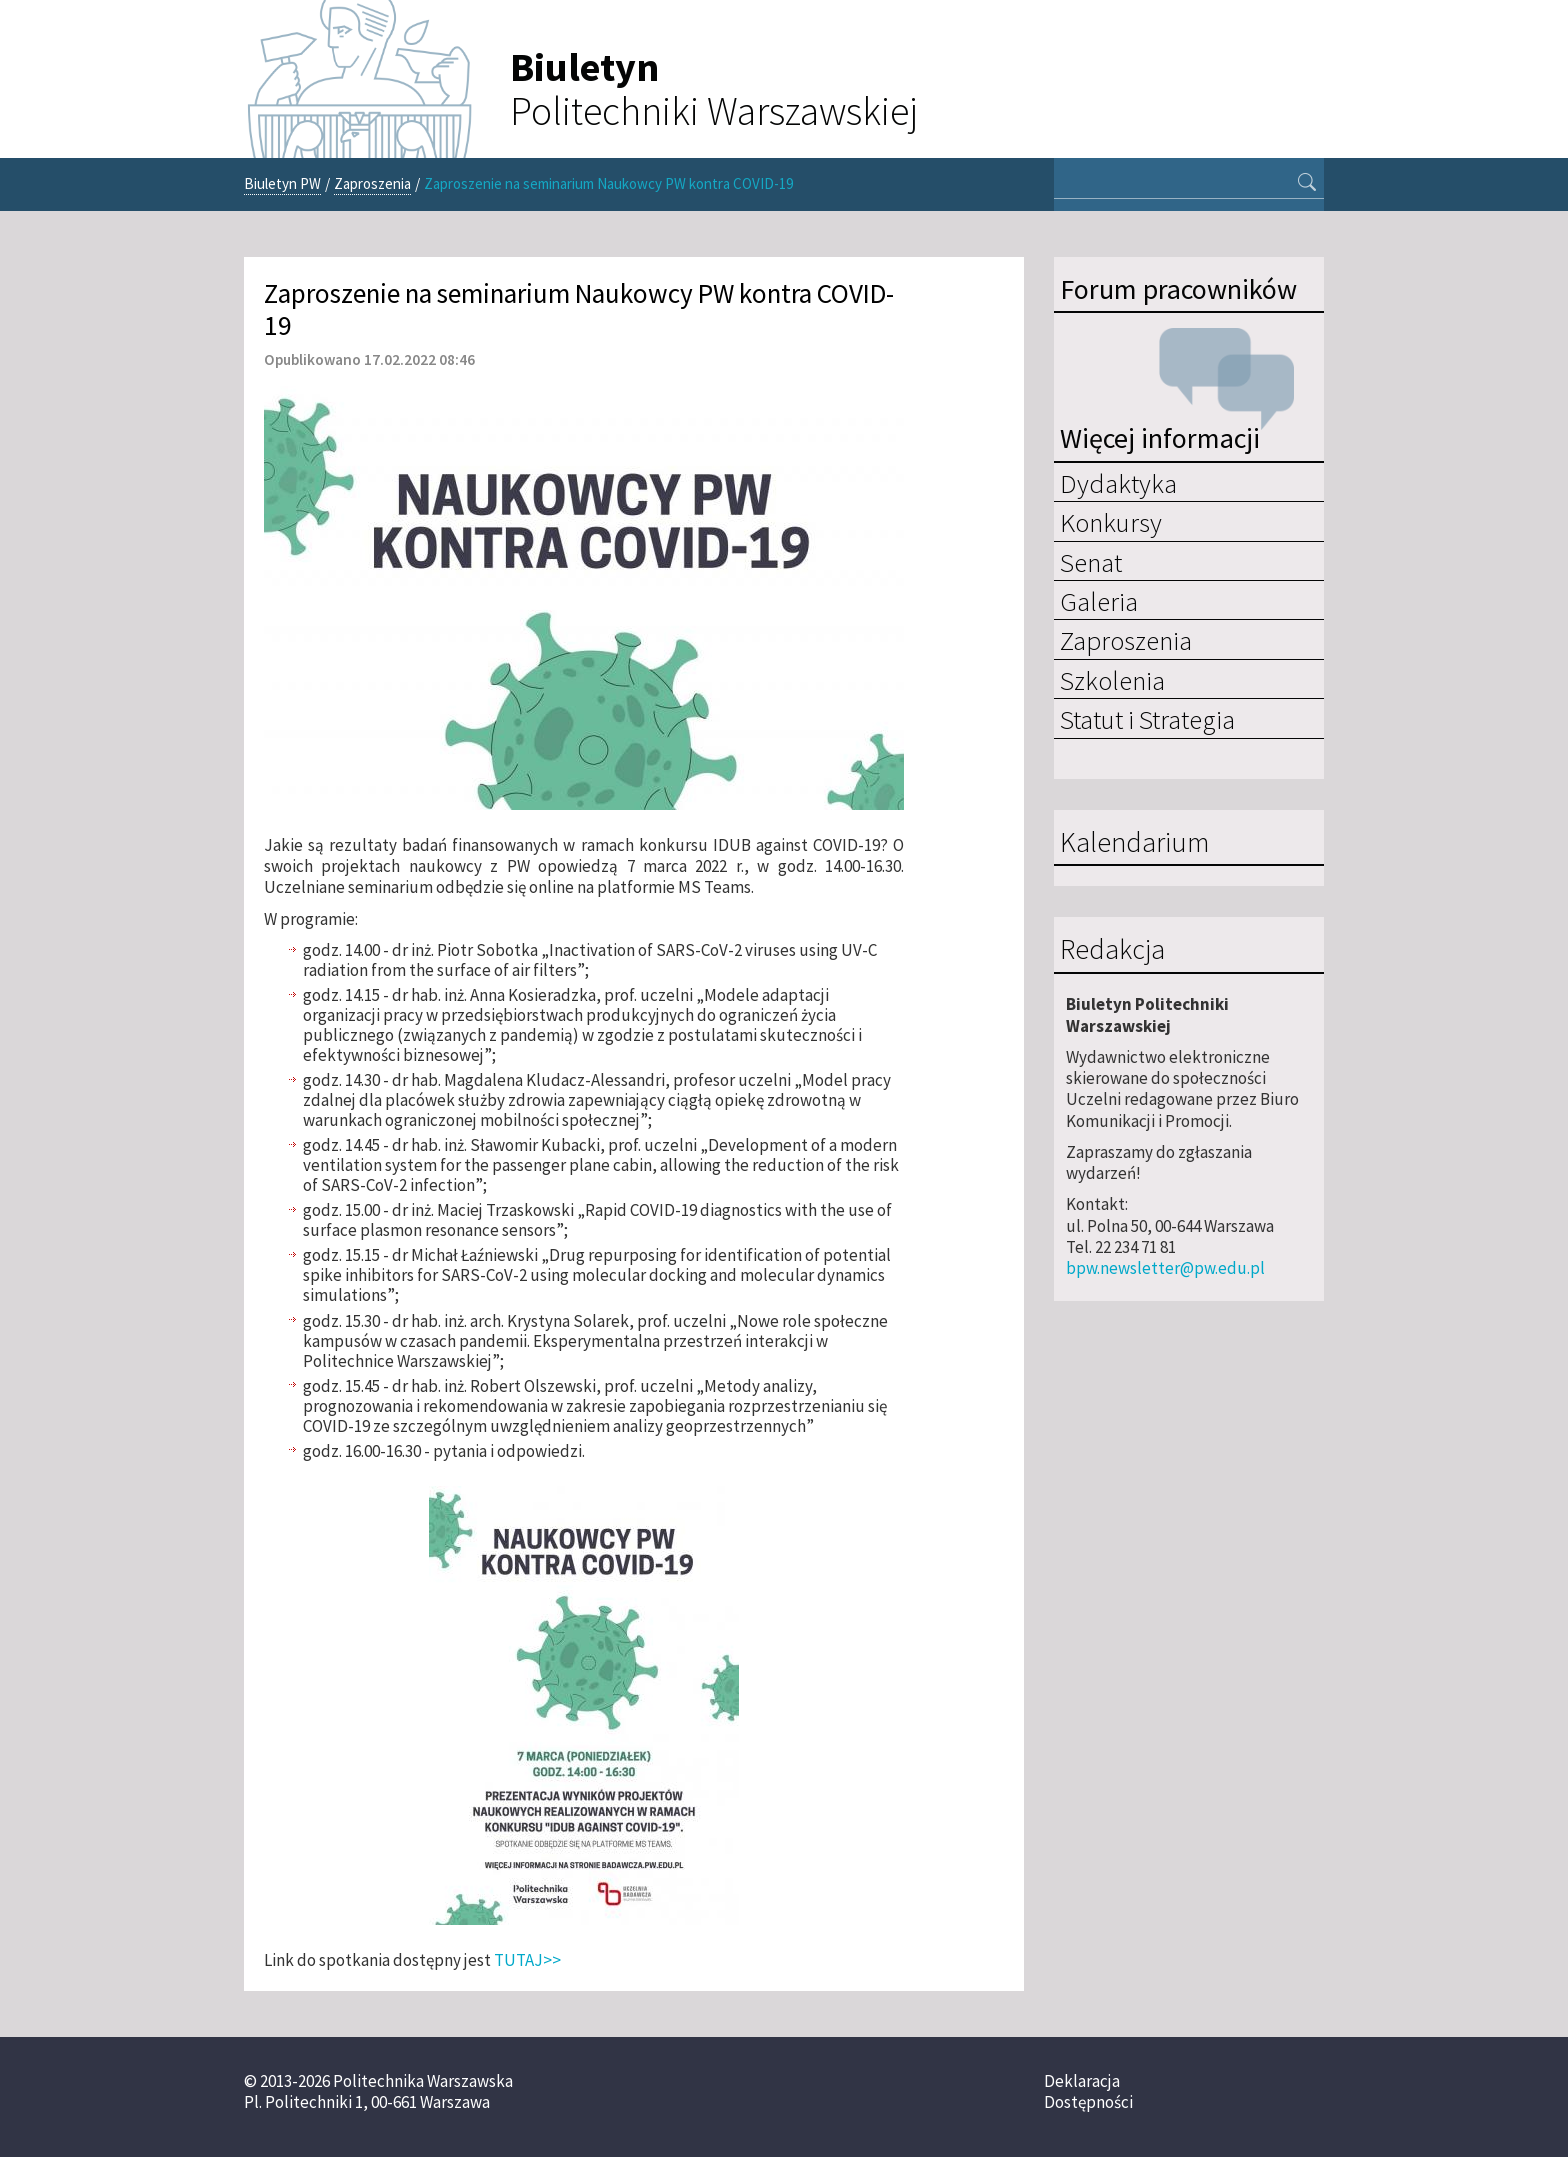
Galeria (1099, 601)
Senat (1091, 562)
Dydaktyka (1118, 483)
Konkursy (1111, 522)
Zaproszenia (372, 183)
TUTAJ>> (527, 1960)
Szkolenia (1112, 680)
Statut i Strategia (1147, 719)
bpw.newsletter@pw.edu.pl (1165, 1268)
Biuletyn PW (282, 183)
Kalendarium (1134, 843)
